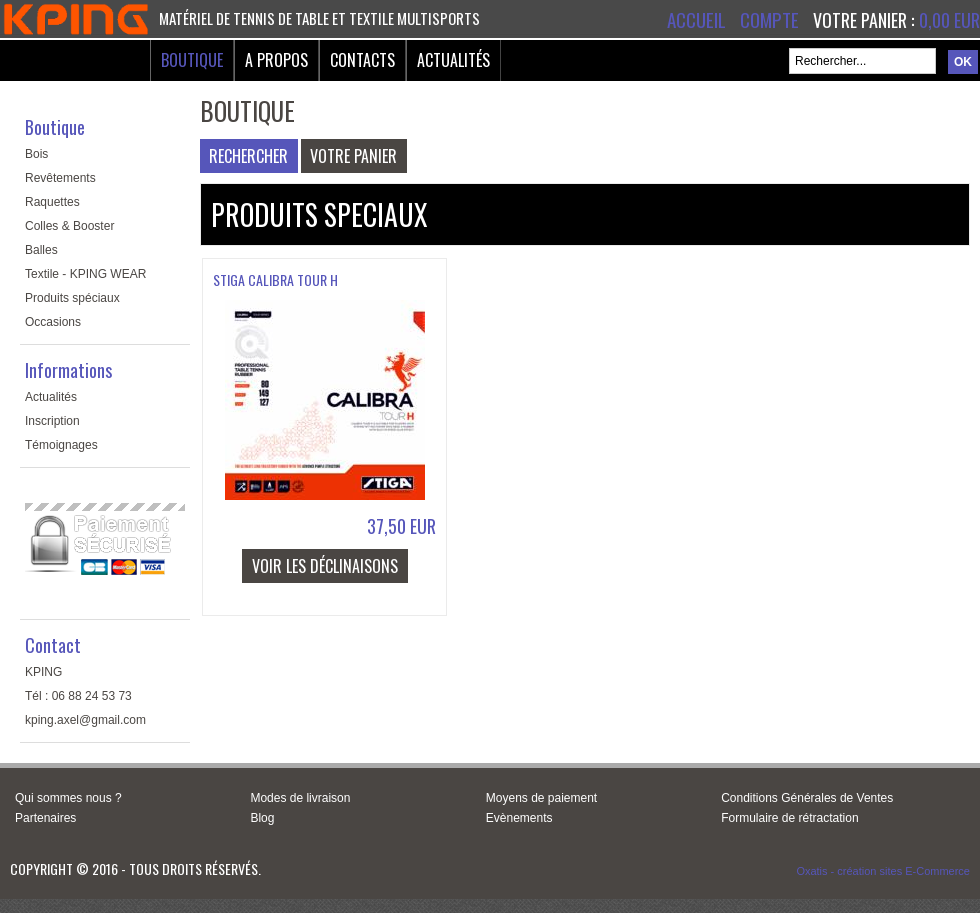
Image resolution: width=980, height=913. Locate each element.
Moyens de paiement (541, 798)
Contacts (362, 60)
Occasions (53, 322)
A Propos (276, 60)
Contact (53, 645)
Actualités (453, 60)
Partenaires (45, 818)
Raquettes (52, 202)
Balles (41, 250)
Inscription (52, 421)
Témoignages (61, 445)
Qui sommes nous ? (68, 798)
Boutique (192, 60)
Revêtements (60, 178)
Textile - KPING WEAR (85, 274)
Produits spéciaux (72, 298)
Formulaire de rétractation (789, 818)
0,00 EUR (949, 20)
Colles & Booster (69, 226)
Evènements (519, 818)
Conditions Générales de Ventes (807, 798)
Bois (36, 154)
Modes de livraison (300, 798)
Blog (262, 818)
